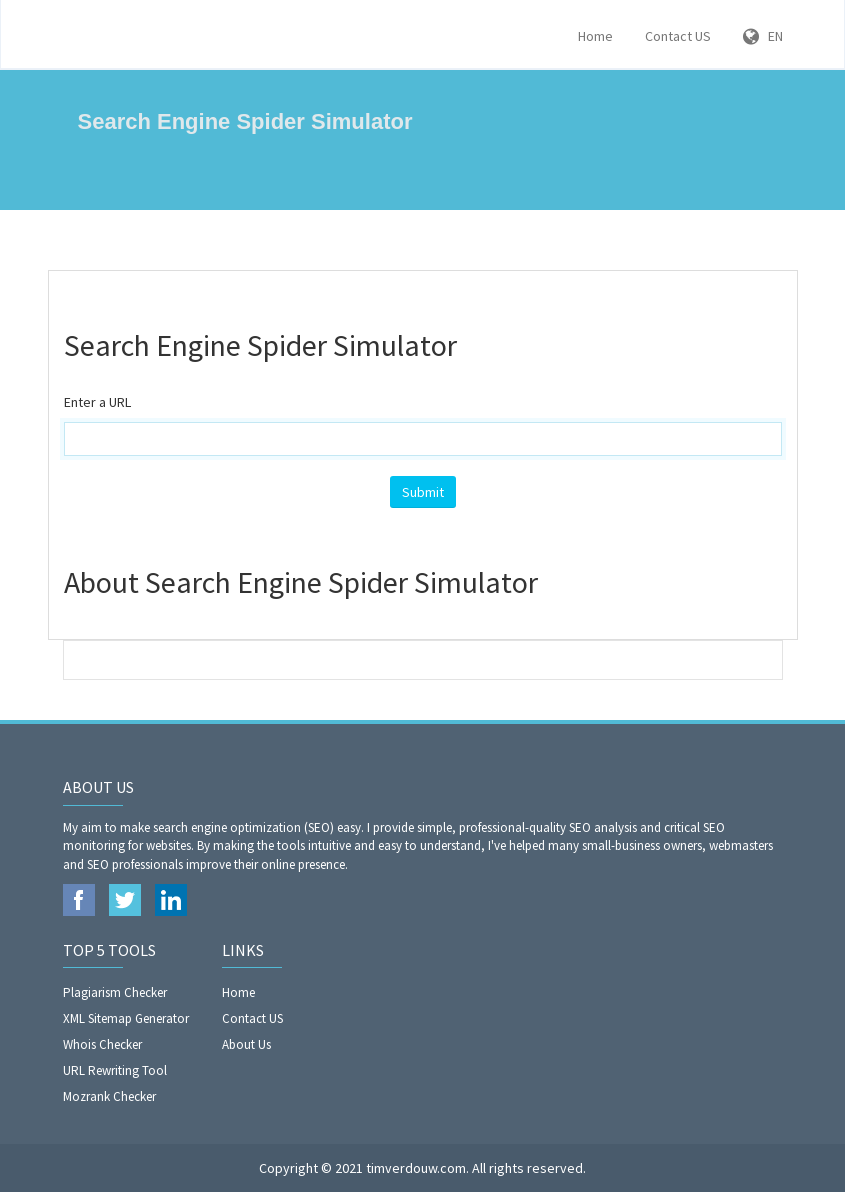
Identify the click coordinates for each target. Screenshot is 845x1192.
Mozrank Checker (109, 1096)
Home (595, 36)
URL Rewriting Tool (115, 1070)
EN (763, 36)
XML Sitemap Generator (126, 1018)
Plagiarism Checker (115, 992)
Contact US (678, 36)
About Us (246, 1044)
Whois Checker (102, 1044)
